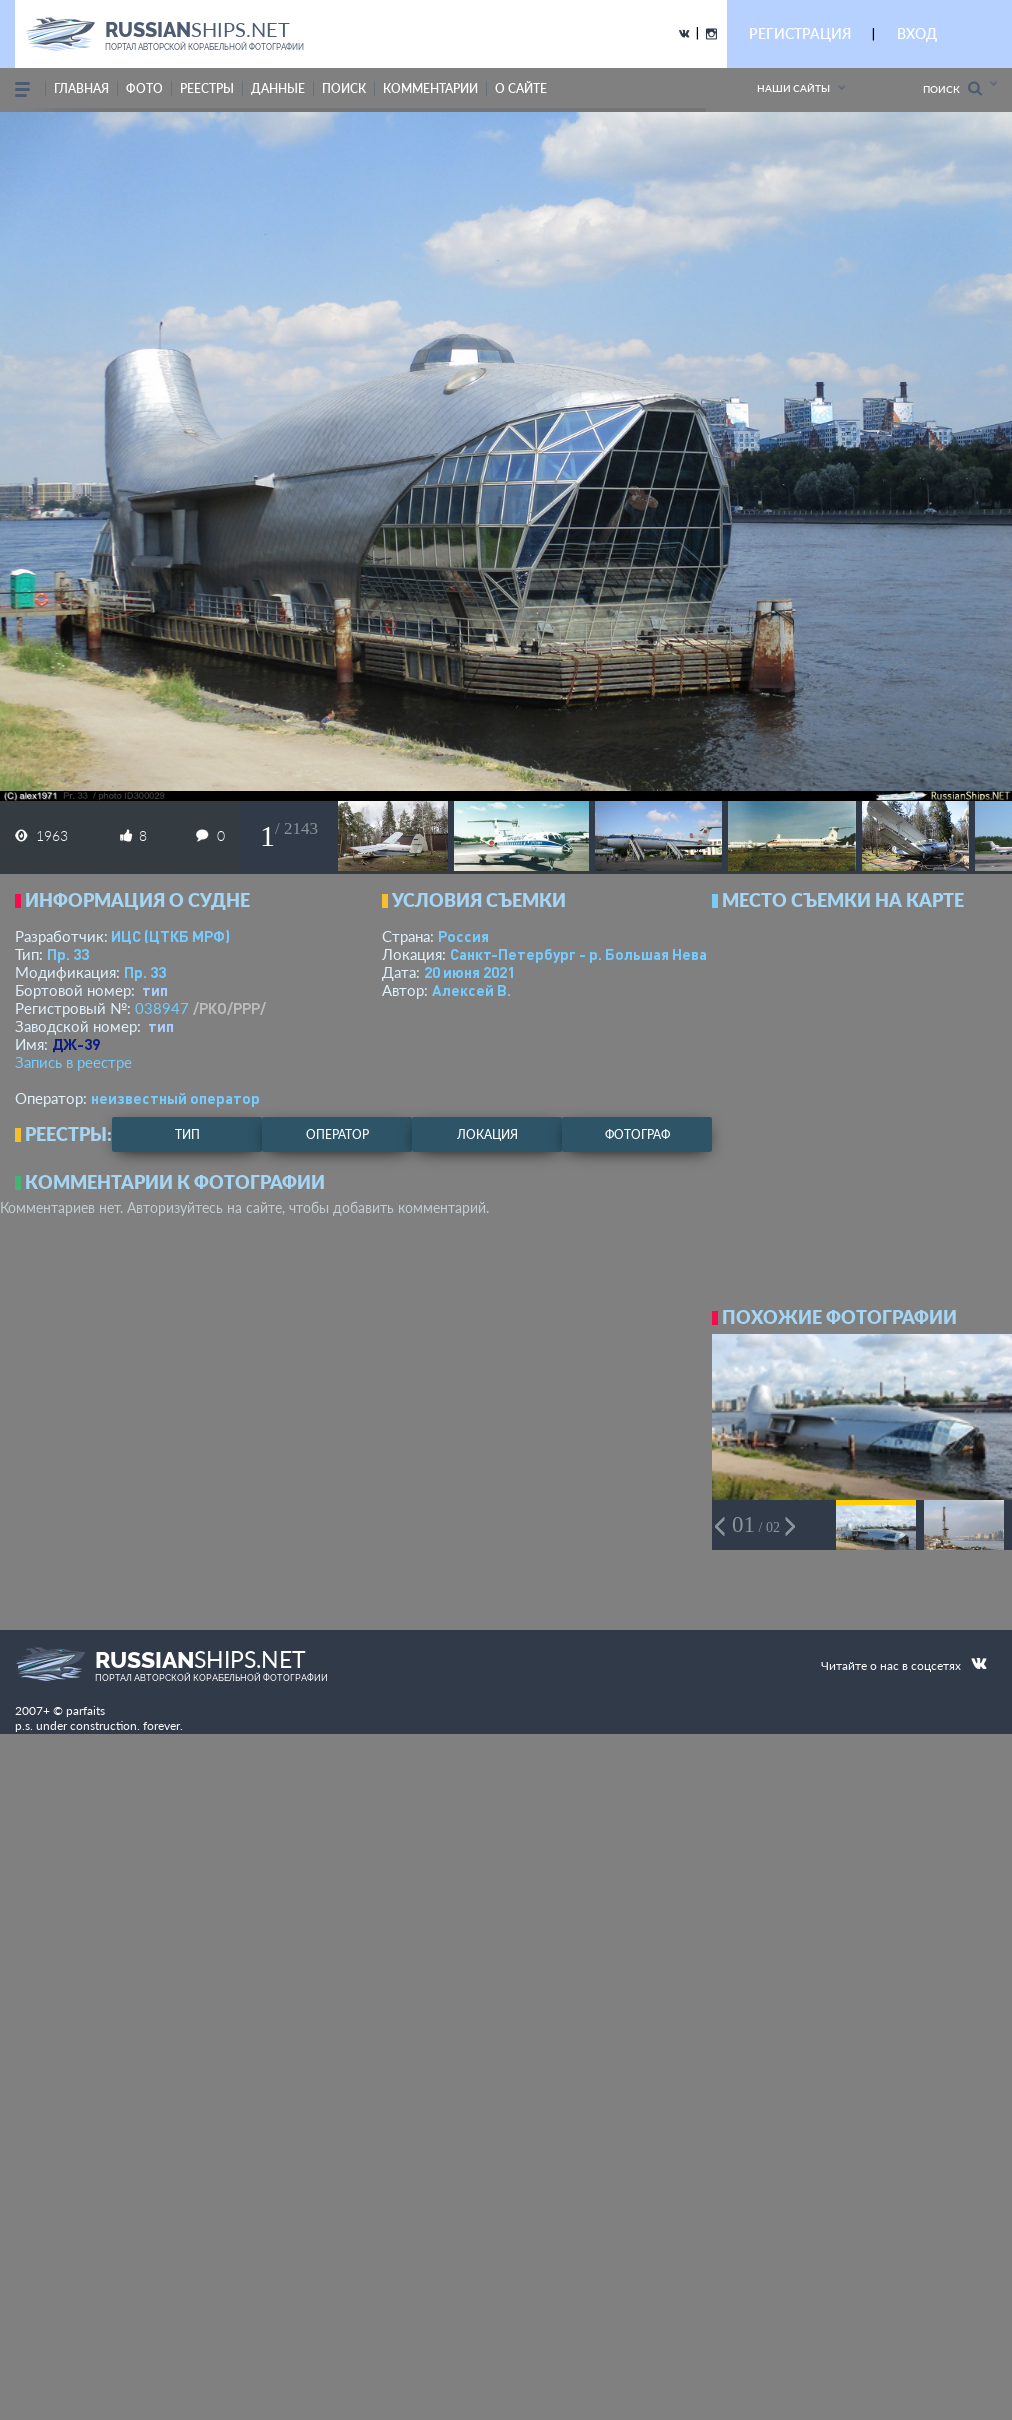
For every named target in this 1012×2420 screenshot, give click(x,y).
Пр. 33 (68, 954)
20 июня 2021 (469, 972)
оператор (337, 1134)
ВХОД (917, 33)
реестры (207, 88)
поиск (344, 88)
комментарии (430, 88)
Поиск (952, 88)
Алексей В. (471, 990)
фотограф (637, 1134)
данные (278, 88)
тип (155, 990)
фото (144, 88)
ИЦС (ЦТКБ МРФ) (170, 936)
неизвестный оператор (175, 1098)
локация (487, 1134)
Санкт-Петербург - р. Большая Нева (578, 954)
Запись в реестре (73, 1062)
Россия (463, 936)
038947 (162, 1008)
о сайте (521, 88)
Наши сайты (793, 88)
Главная (81, 88)
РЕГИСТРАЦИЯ (800, 33)
